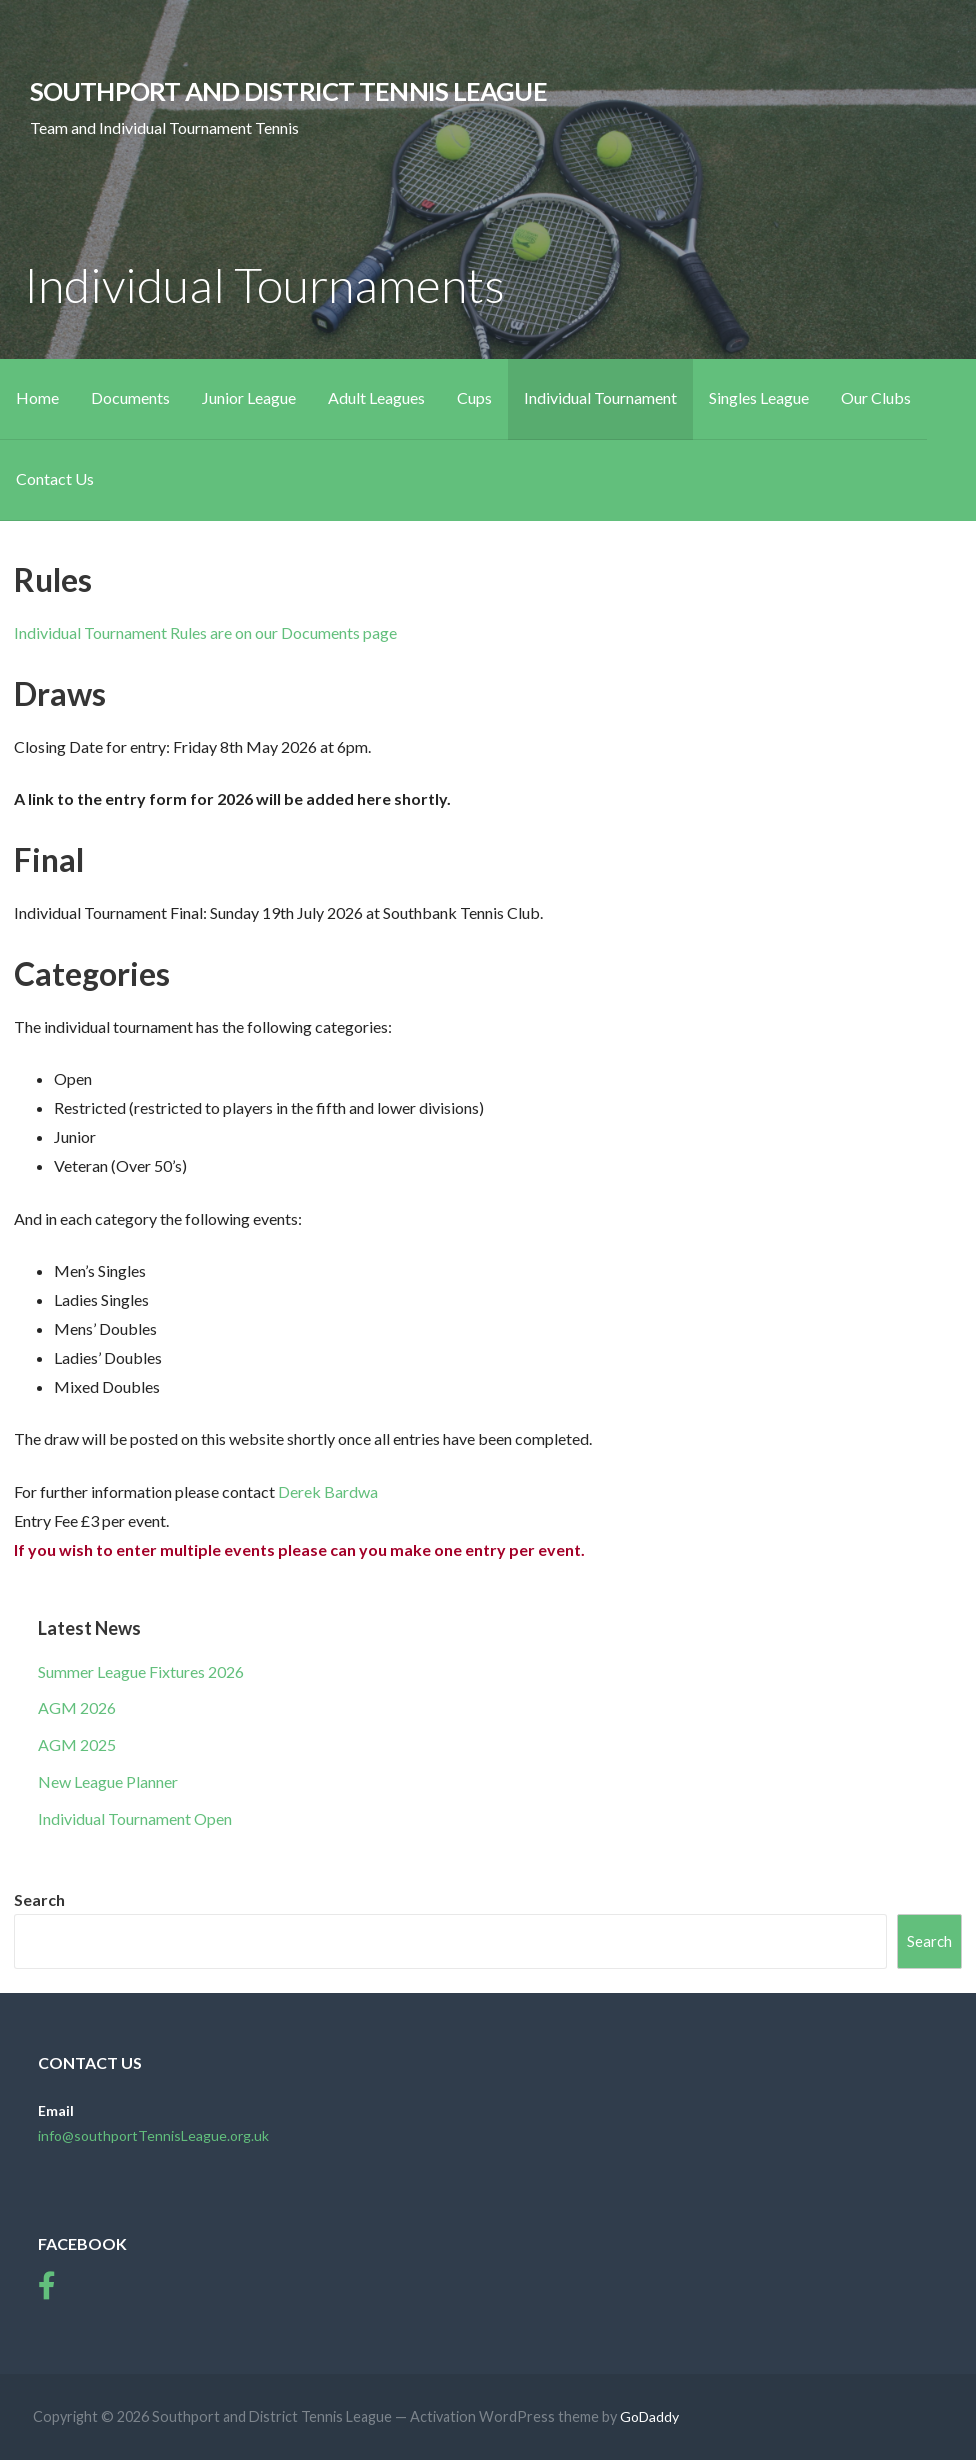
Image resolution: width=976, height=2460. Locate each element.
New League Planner (108, 1781)
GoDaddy (649, 2416)
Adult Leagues (376, 397)
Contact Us (55, 478)
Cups (474, 397)
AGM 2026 (77, 1707)
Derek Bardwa (328, 1491)
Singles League (759, 397)
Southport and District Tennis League (288, 91)
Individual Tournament (600, 397)
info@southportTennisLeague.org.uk (153, 2135)
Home (37, 397)
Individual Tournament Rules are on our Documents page (205, 632)
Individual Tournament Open (135, 1818)
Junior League (249, 397)
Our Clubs (876, 397)
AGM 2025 (77, 1744)
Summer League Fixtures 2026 (141, 1671)
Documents (130, 397)
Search (39, 1899)
